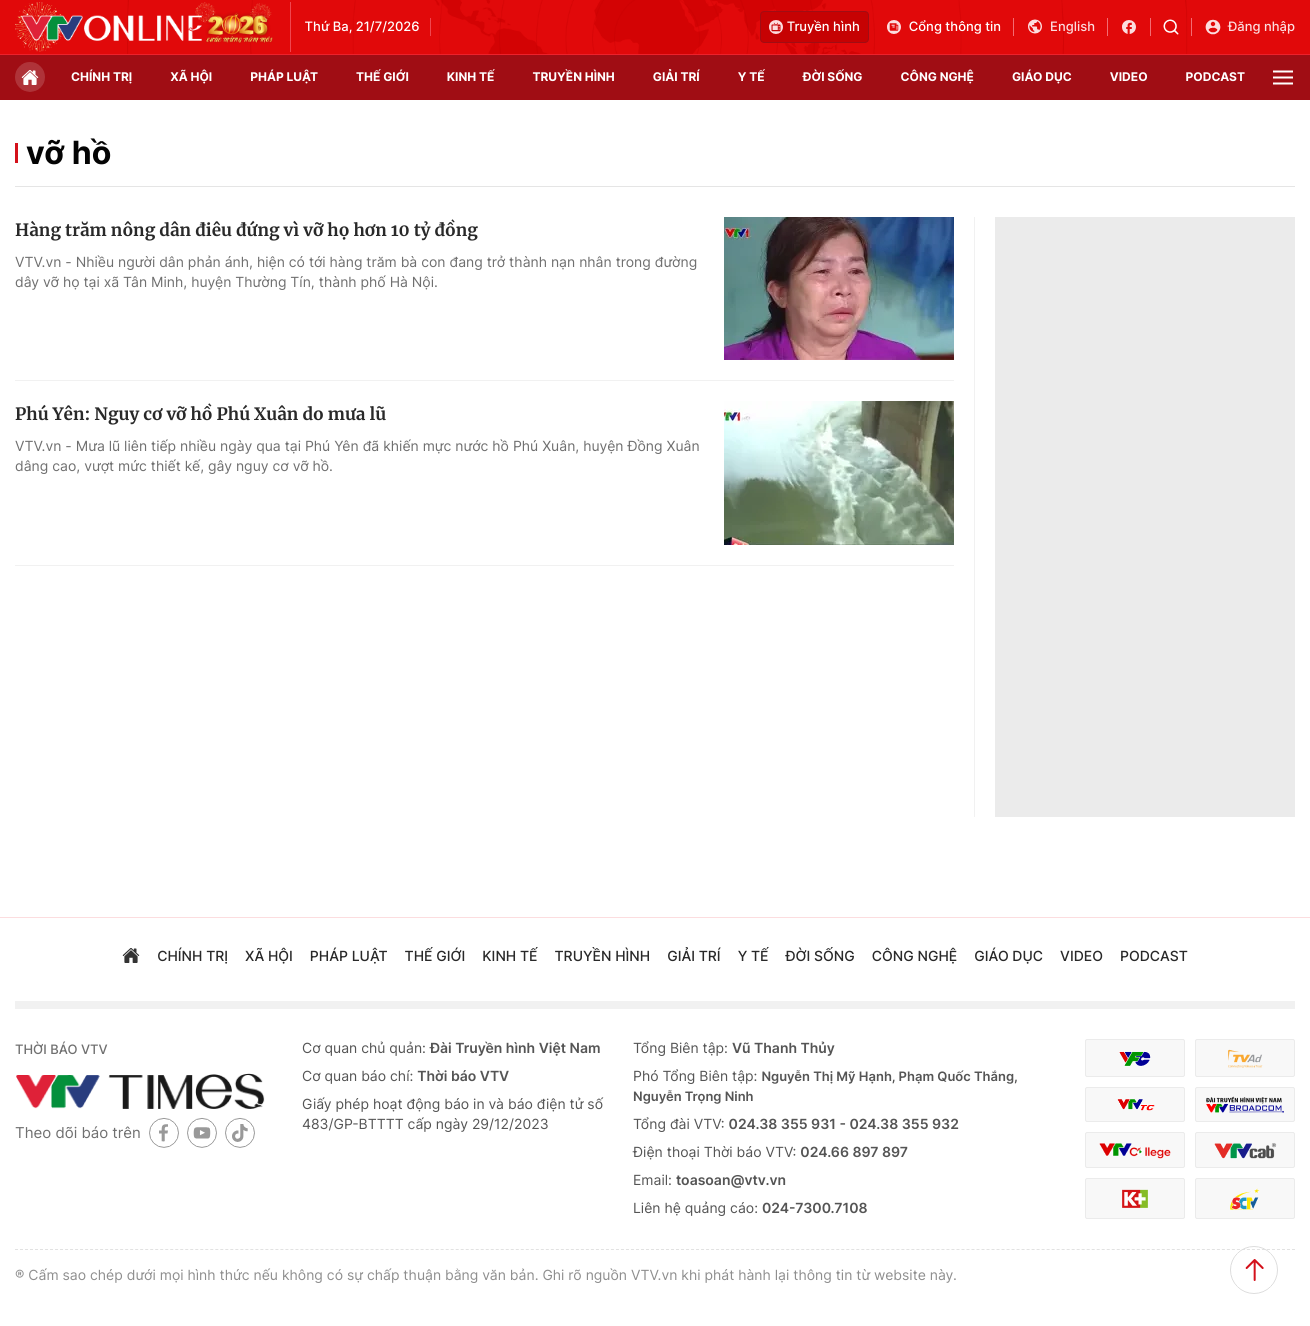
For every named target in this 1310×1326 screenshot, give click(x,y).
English (1060, 27)
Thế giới (382, 76)
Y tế (751, 76)
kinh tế (471, 76)
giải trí (676, 76)
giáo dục (1042, 76)
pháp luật (284, 76)
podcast (1215, 76)
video (1129, 76)
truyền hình (573, 76)
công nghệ (937, 76)
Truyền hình (814, 27)
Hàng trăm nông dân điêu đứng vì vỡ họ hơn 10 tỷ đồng (246, 230)
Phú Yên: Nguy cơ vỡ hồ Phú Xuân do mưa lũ (200, 414)
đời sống (833, 76)
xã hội (191, 76)
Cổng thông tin (943, 27)
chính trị (101, 76)
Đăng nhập (1249, 27)
